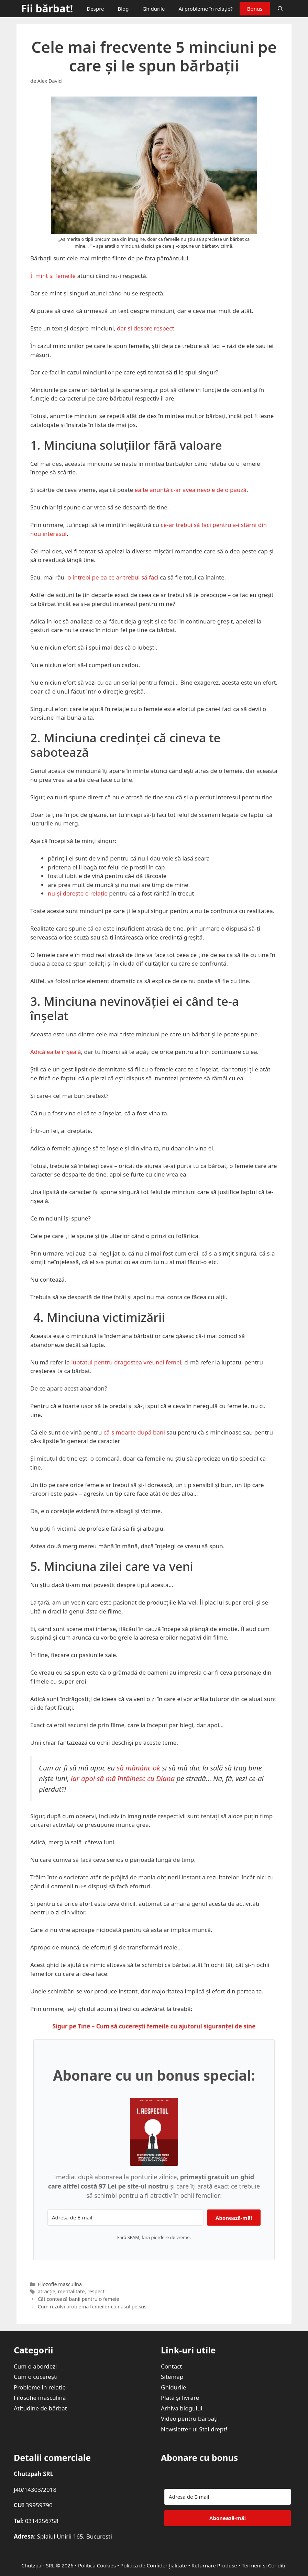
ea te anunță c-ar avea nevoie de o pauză (190, 490)
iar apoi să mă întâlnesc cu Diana (123, 1778)
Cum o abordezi (35, 2366)
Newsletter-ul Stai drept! (194, 2429)
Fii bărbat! (47, 8)
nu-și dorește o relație (78, 893)
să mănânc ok (138, 1768)
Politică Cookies (97, 2565)
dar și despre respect (145, 328)
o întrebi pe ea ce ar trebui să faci (112, 577)
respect (95, 2291)
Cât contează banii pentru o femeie (78, 2299)
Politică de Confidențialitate (153, 2565)
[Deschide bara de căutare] (280, 8)
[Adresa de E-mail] (125, 2217)
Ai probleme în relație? (205, 8)
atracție (46, 2291)
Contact (171, 2366)
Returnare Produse (214, 2565)
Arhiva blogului (181, 2408)
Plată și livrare (180, 2397)
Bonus (255, 8)
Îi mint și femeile (53, 276)
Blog (123, 8)
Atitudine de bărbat (40, 2408)
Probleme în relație (40, 2387)
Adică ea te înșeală (55, 1052)
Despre (95, 8)
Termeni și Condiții (264, 2565)
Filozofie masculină (60, 2284)
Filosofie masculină (40, 2397)
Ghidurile (153, 8)
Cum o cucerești (36, 2377)
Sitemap (172, 2377)
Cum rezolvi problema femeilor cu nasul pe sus (92, 2306)
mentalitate (71, 2291)
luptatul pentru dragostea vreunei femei (126, 1362)
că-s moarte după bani (134, 1432)
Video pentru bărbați (189, 2418)
